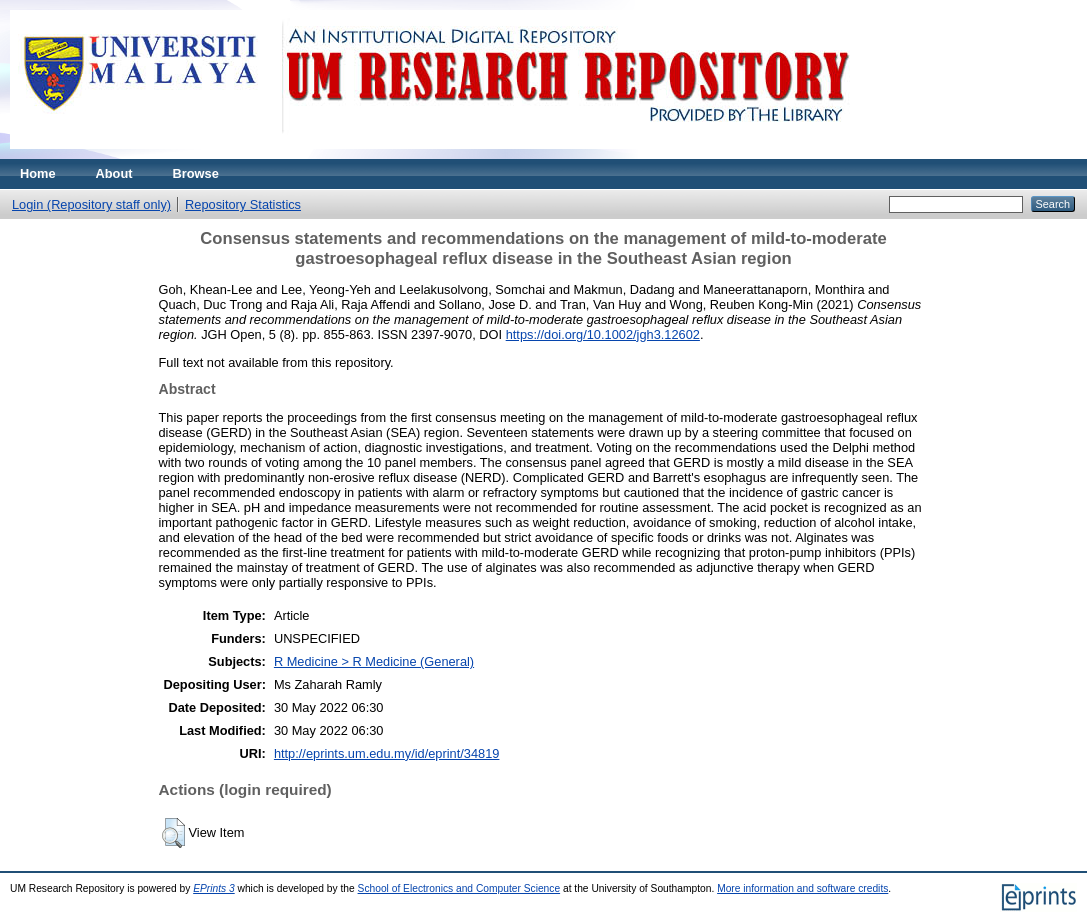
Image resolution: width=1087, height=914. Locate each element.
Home (38, 173)
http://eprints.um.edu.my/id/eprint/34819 (387, 753)
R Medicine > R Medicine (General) (374, 661)
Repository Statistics (243, 204)
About (114, 173)
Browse (196, 173)
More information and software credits (802, 888)
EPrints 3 (214, 888)
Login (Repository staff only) (91, 204)
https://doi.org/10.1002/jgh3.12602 (603, 334)
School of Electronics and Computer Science (459, 888)
